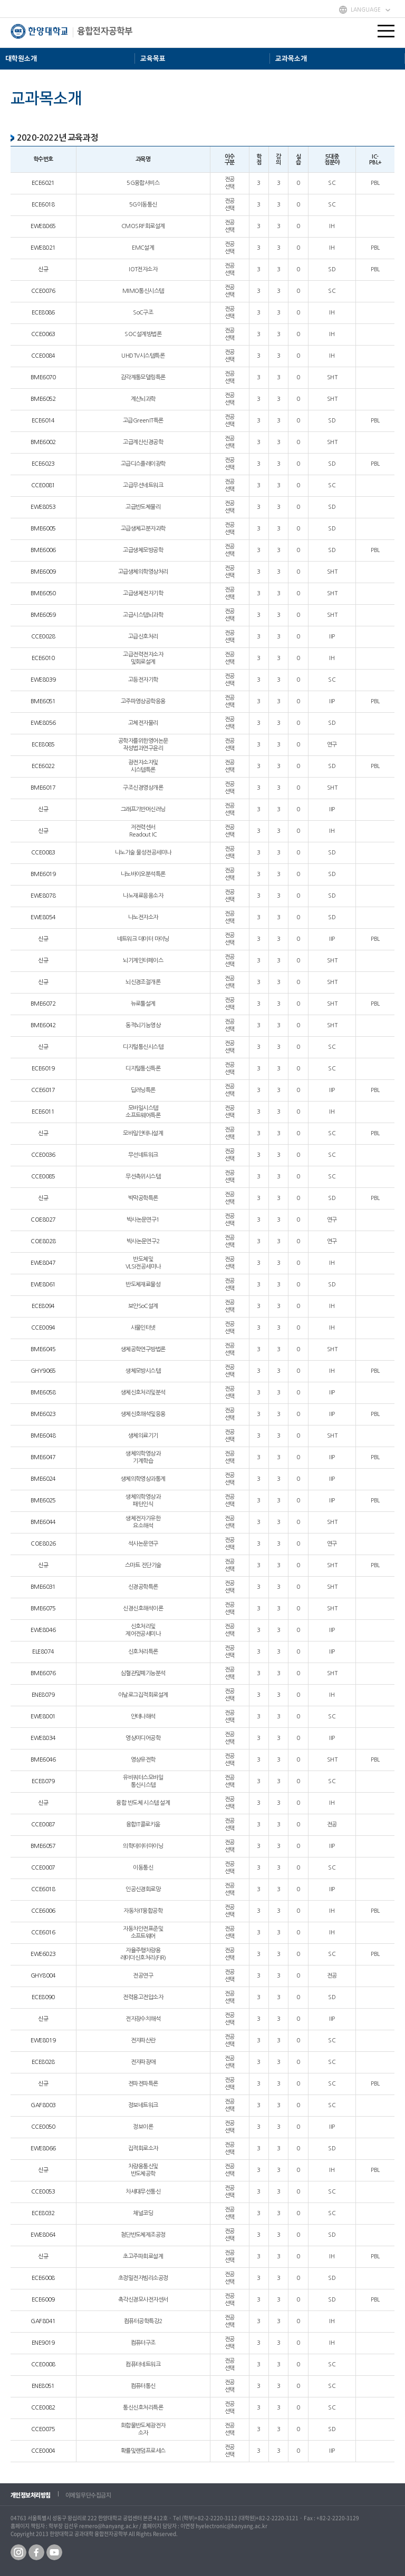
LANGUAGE (366, 9)
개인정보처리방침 (31, 2495)
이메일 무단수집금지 (88, 2495)
